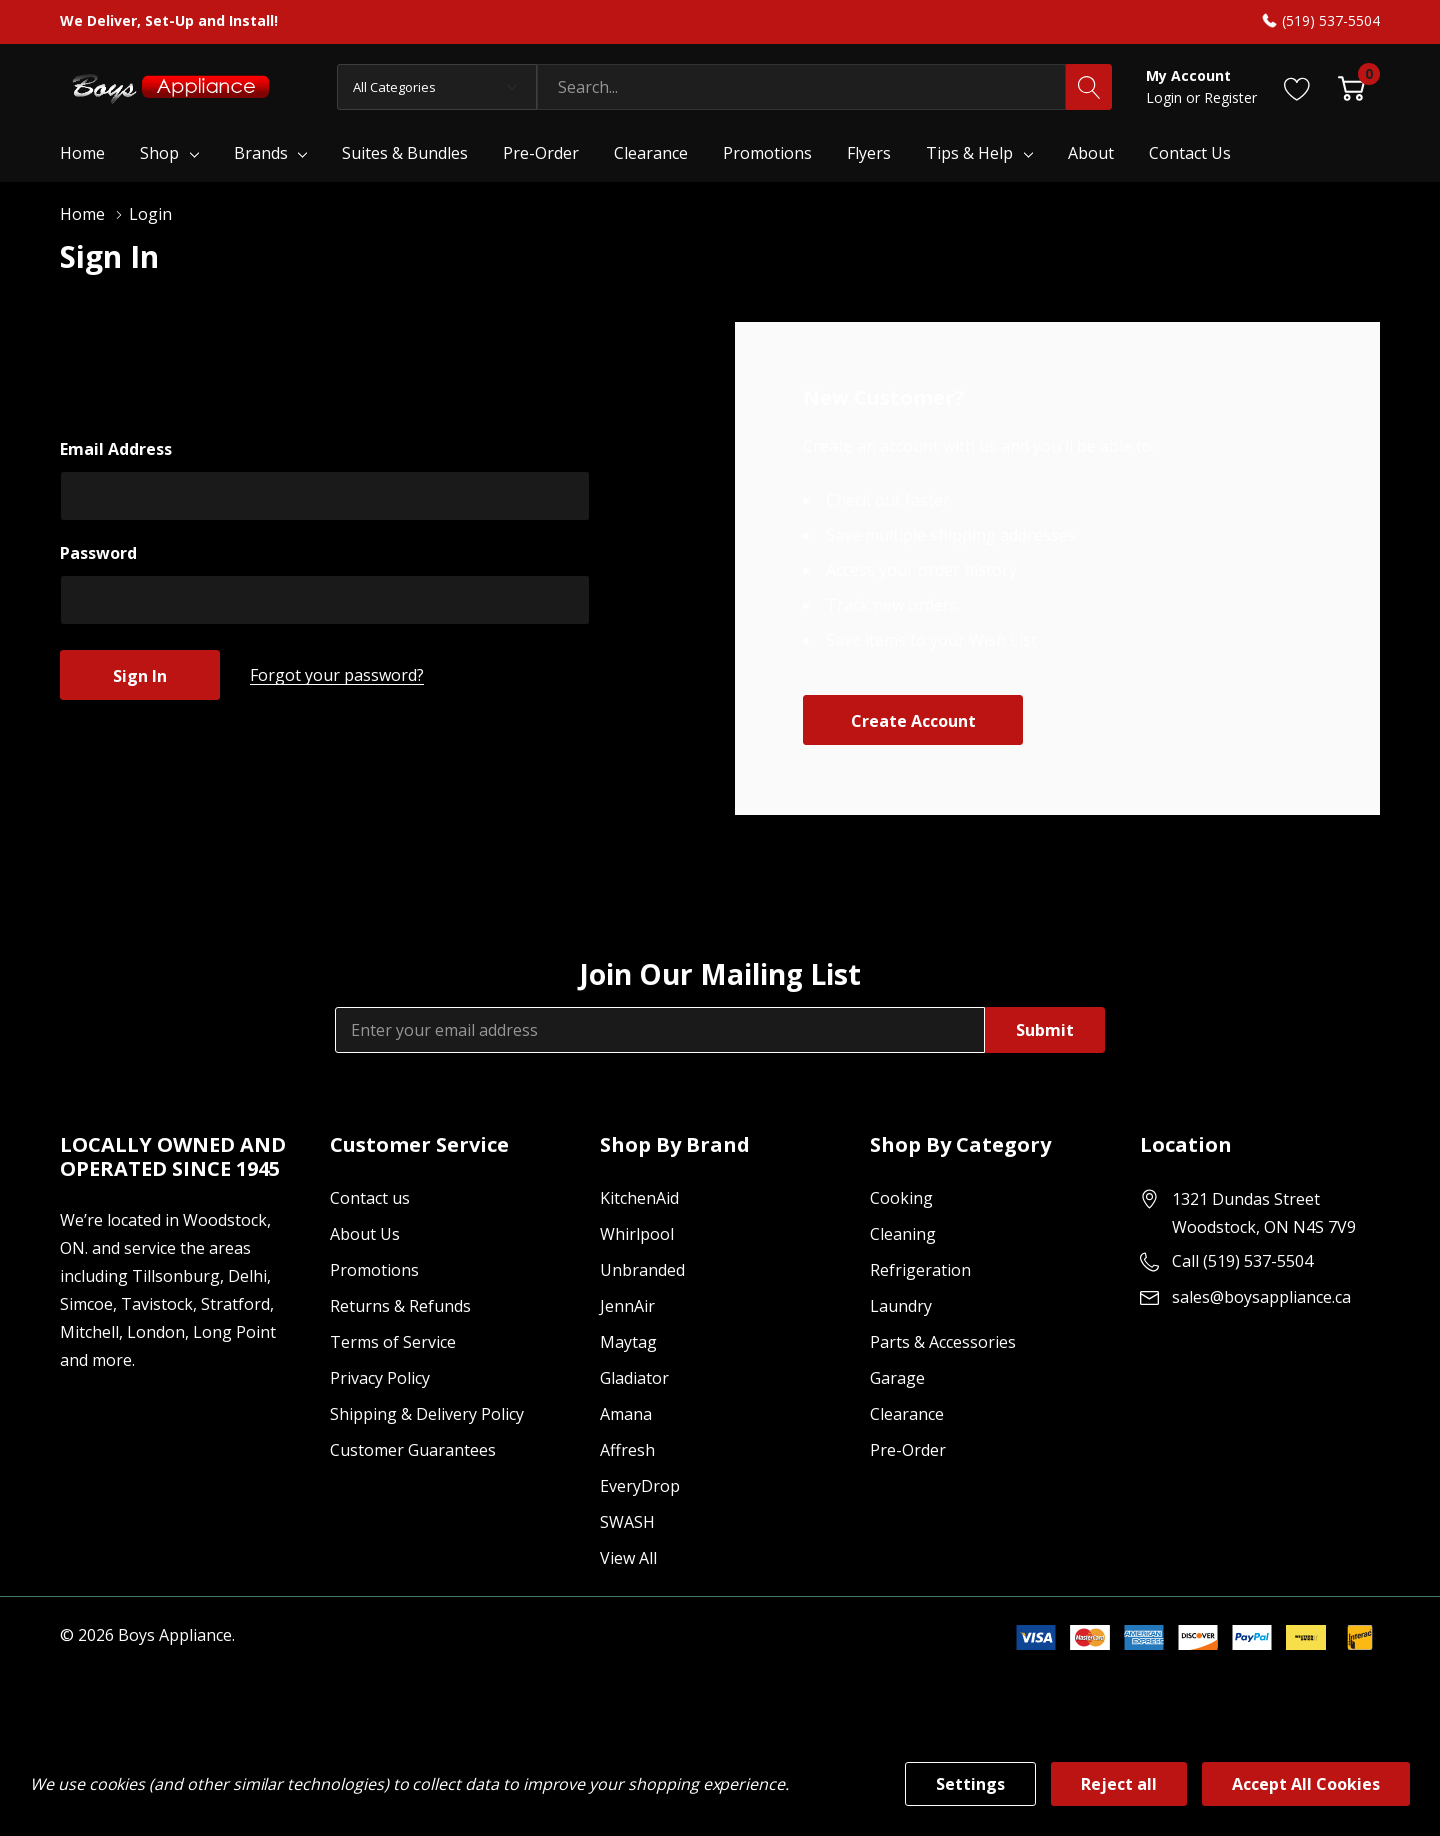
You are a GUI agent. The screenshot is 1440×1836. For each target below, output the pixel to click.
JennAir (627, 1306)
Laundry (901, 1306)
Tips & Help (969, 153)
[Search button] (1089, 87)
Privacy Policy (380, 1378)
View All (628, 1558)
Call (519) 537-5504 (1242, 1261)
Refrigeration (920, 1270)
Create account (913, 721)
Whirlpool (637, 1234)
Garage (897, 1378)
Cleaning (903, 1234)
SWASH (627, 1522)
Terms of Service (393, 1342)
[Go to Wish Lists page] (1297, 86)
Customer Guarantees (413, 1450)
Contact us (370, 1198)
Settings (970, 1784)
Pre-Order (908, 1450)
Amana (626, 1414)
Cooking (901, 1198)
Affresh (627, 1450)
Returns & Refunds (400, 1306)
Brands (261, 153)
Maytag (628, 1342)
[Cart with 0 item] (1351, 86)
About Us (365, 1234)
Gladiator (634, 1378)
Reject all (1119, 1784)
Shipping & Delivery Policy (427, 1414)
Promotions (374, 1270)
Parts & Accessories (943, 1342)
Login (1166, 97)
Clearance (907, 1414)
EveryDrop (640, 1486)
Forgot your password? (337, 675)
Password (98, 553)
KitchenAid (639, 1198)
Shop (159, 153)
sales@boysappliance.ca (1261, 1297)
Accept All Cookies (1306, 1784)
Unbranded (642, 1270)
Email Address (116, 449)
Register (1230, 97)
